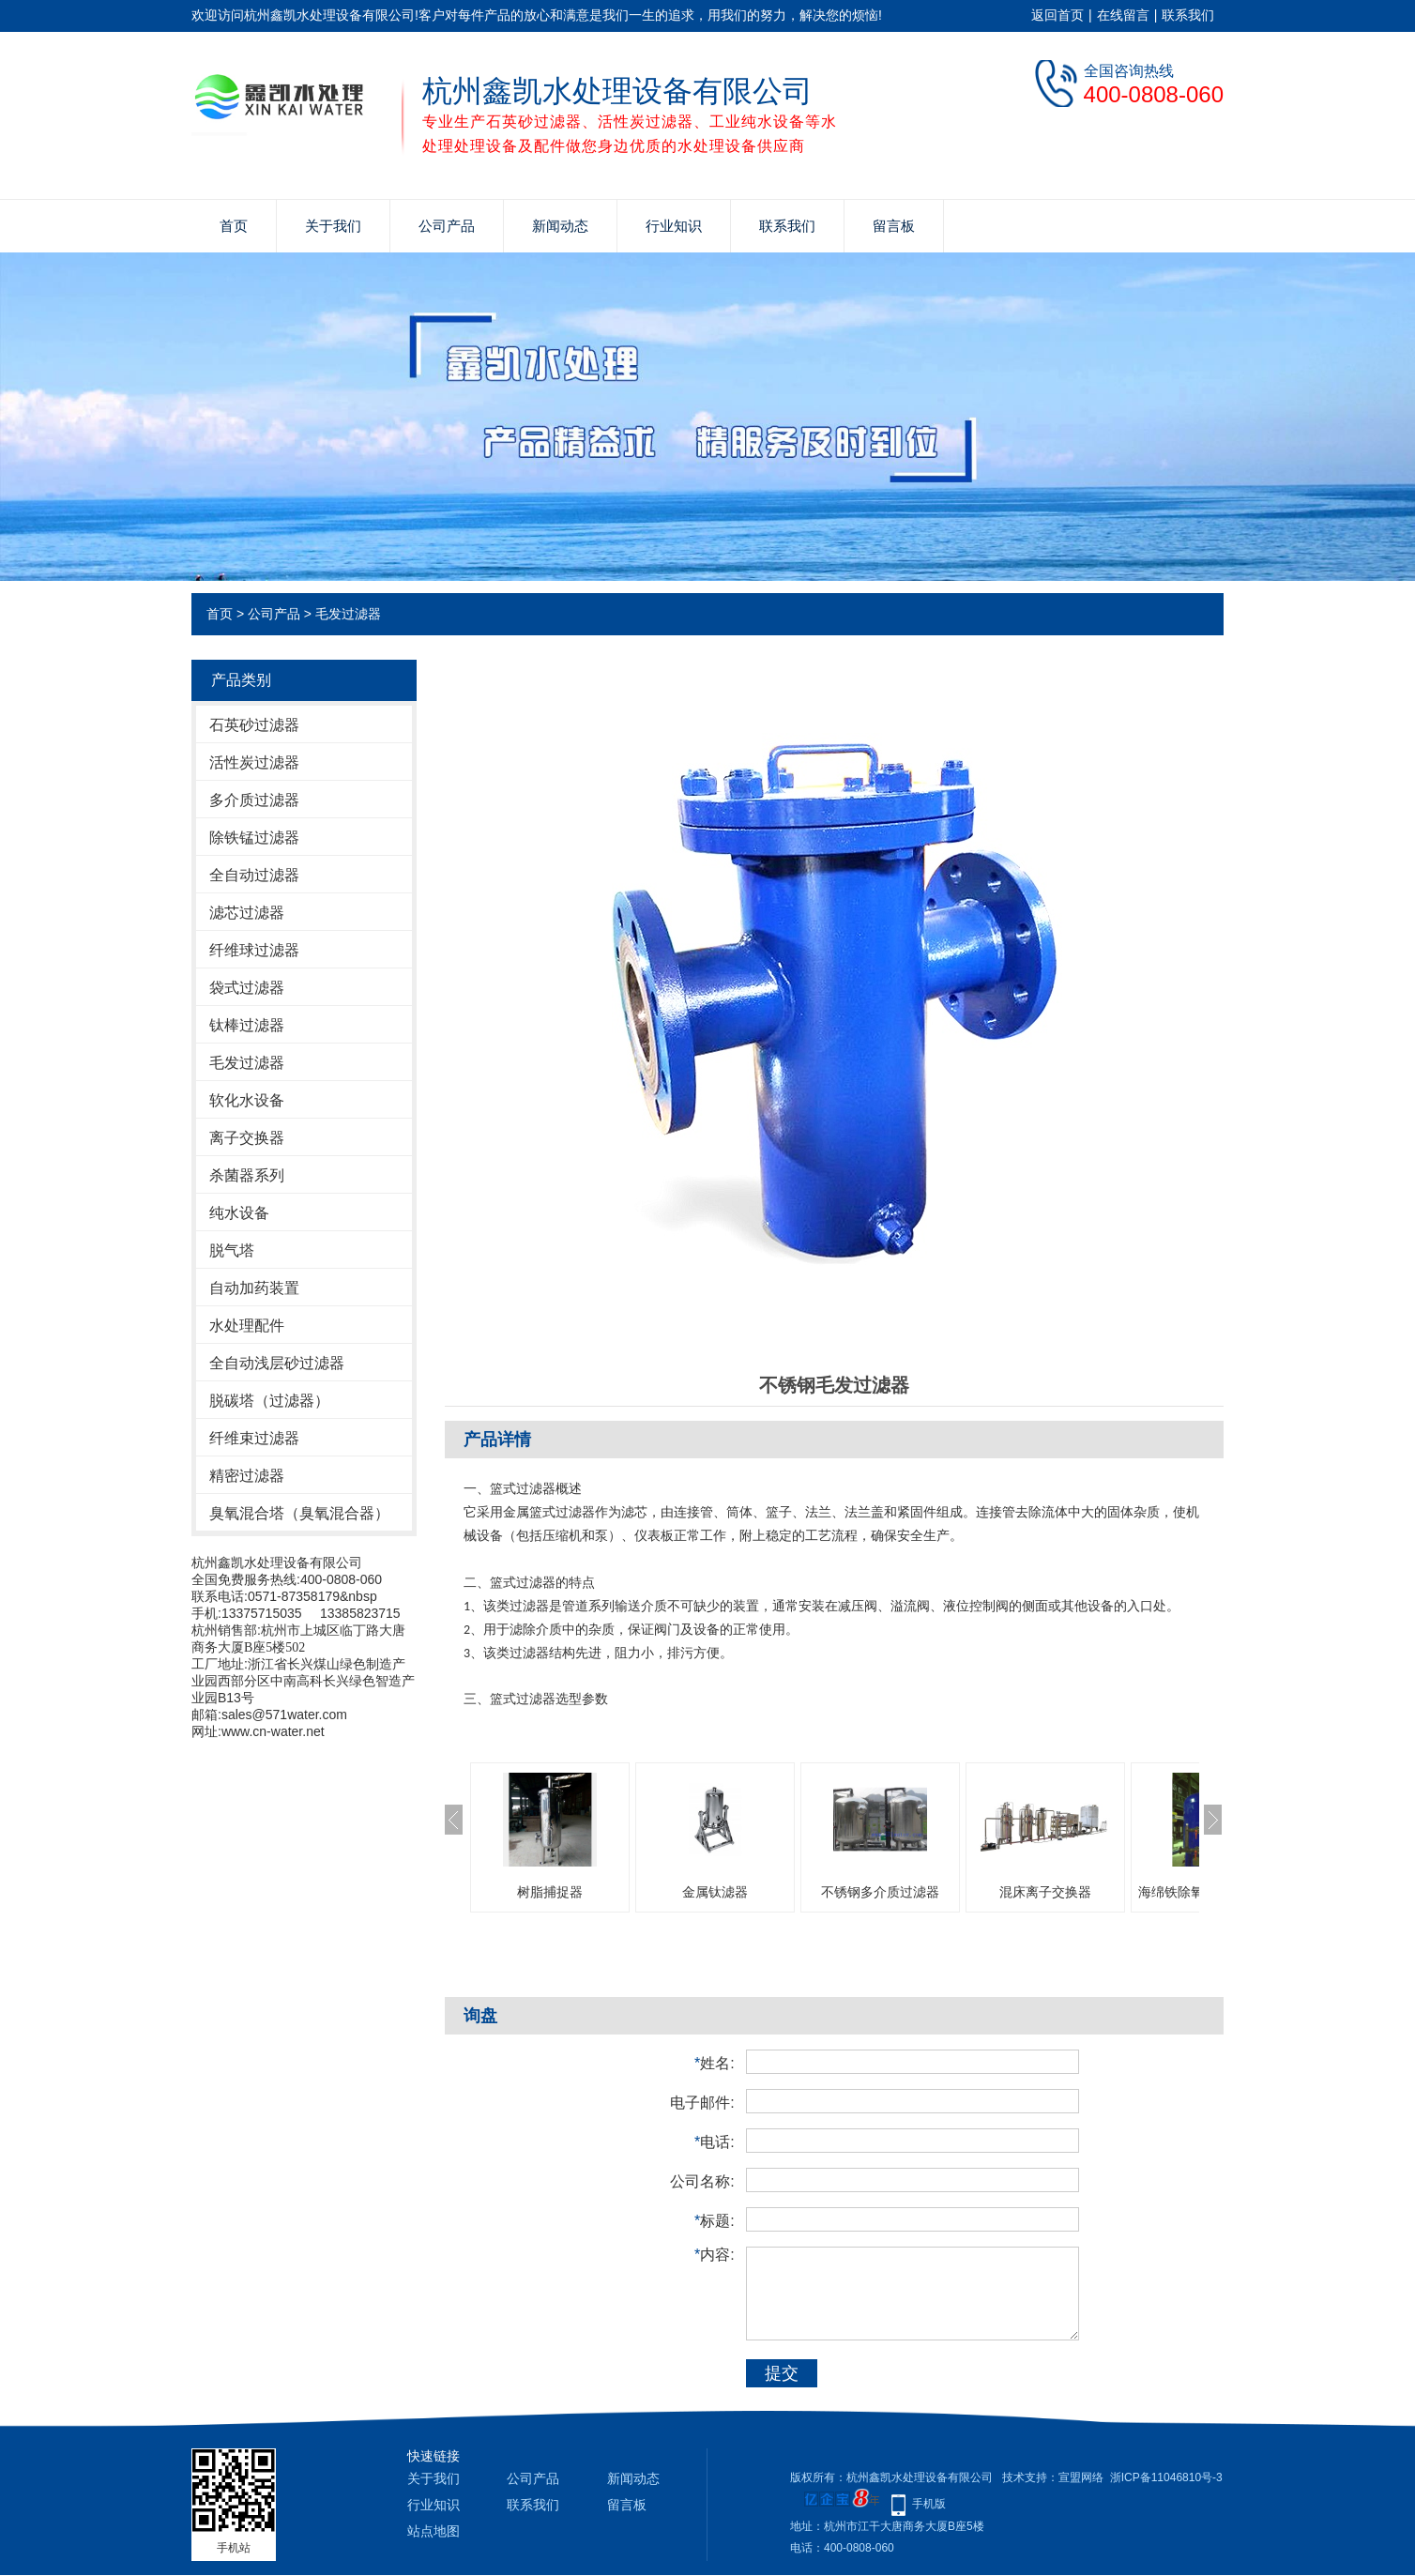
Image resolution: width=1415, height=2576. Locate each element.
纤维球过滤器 (254, 950)
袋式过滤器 (246, 988)
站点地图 (433, 2530)
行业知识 (674, 226)
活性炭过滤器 (254, 762)
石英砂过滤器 (254, 725)
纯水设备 (239, 1213)
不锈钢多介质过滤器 (880, 1891)
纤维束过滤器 (254, 1438)
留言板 (894, 226)
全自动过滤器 (254, 875)
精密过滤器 (246, 1476)
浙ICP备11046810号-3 (1166, 2477)
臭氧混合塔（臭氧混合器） (299, 1513)
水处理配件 (246, 1326)
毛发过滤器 (348, 613)
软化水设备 (246, 1100)
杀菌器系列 (246, 1175)
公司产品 (446, 226)
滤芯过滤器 (246, 913)
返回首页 (1057, 15)
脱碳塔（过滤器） (269, 1401)
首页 (234, 226)
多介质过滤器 (254, 800)
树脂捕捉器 (550, 1891)
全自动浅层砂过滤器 (276, 1363)
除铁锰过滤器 (254, 838)
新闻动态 (560, 226)
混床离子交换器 (1045, 1891)
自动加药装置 (254, 1288)
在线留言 (1123, 15)
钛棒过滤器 (246, 1025)
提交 (782, 2373)
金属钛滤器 (715, 1891)
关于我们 (333, 226)
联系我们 (1188, 15)
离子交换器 (246, 1138)
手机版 (929, 2503)
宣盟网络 (1080, 2477)
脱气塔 (231, 1250)
